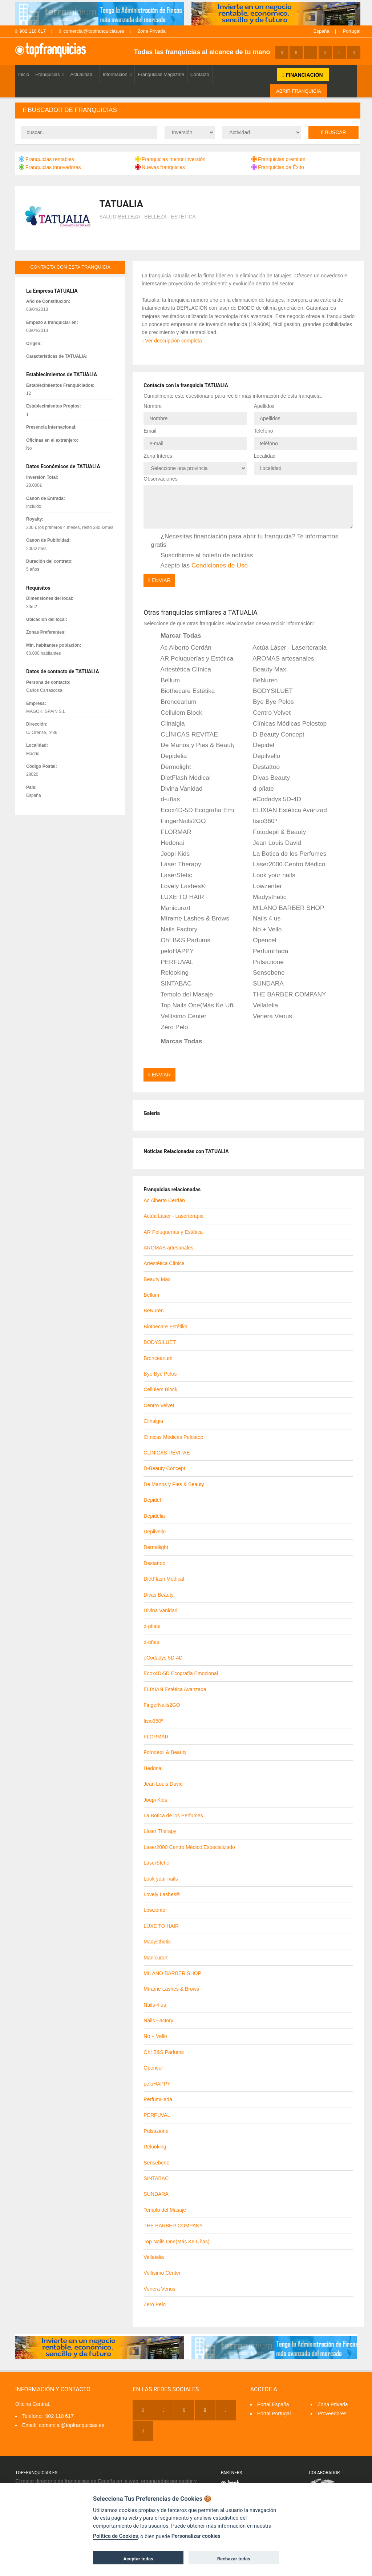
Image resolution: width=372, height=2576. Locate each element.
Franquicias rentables (46, 159)
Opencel (259, 940)
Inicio (23, 74)
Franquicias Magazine (161, 74)
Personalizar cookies (196, 2536)
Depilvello (261, 756)
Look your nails (269, 875)
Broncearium (173, 702)
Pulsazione (263, 962)
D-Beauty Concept (273, 734)
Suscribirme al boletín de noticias (202, 555)
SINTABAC (171, 984)
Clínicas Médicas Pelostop (285, 723)
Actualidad (83, 74)
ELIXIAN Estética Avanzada (285, 810)
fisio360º (260, 821)
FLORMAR (171, 832)
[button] (188, 110)
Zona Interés (157, 456)
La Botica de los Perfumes (284, 854)
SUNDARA (263, 984)
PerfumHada (265, 951)
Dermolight (171, 767)
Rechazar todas (233, 2558)
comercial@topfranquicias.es (91, 31)
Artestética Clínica (181, 669)
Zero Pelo (169, 1027)
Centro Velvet (267, 713)
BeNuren (260, 680)
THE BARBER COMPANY (284, 995)
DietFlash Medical (181, 778)
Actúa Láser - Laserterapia (285, 648)
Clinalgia (168, 723)
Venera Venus (267, 1016)
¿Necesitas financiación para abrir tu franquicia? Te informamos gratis (244, 540)
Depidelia (169, 756)
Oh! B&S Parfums (180, 940)
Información (117, 74)
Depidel (258, 745)
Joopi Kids (170, 854)
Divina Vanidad (176, 789)
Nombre (152, 406)
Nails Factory (174, 930)
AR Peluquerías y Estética (192, 659)
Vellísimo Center (178, 1016)
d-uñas (165, 799)
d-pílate (258, 789)
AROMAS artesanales (278, 659)
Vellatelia (260, 1006)
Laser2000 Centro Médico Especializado (285, 864)
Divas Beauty (266, 778)
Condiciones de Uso (219, 565)
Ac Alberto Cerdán (181, 648)
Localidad (265, 456)
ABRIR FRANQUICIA (298, 91)
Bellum (165, 680)
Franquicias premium (278, 159)
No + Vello (262, 930)
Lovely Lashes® (178, 886)
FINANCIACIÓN (303, 75)
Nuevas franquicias (160, 167)
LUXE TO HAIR (177, 897)
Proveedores (332, 2413)
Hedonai (167, 843)
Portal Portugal (274, 2413)
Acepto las (199, 566)
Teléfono (263, 431)
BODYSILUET (268, 691)
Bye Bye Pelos (268, 702)
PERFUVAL (172, 962)
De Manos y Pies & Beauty (192, 745)
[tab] (187, 110)
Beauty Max (264, 669)
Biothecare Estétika (183, 691)
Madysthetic (264, 897)
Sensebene (264, 973)
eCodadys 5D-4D (272, 799)
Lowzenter (262, 886)
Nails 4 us (261, 919)
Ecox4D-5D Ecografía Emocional (192, 810)
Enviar (159, 580)
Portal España (273, 2404)
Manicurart (170, 908)
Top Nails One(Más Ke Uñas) (192, 1006)
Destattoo (261, 767)
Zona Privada (151, 31)
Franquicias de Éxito (277, 167)
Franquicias (49, 74)
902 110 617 (30, 31)
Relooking (170, 973)
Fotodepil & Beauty (274, 832)
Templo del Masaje (182, 995)
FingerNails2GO (178, 821)
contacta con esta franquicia (70, 267)
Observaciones (160, 479)
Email (149, 431)
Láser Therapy (176, 864)
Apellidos (264, 406)
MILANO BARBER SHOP (283, 908)
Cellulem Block (176, 713)
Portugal (351, 31)
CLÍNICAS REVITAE (184, 734)
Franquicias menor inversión (170, 159)
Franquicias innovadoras (50, 167)
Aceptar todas (138, 2558)
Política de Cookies (115, 2536)
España (321, 31)
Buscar (333, 132)
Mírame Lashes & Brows (190, 919)
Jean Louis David (272, 843)
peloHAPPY (172, 951)
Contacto (199, 74)
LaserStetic (171, 875)
